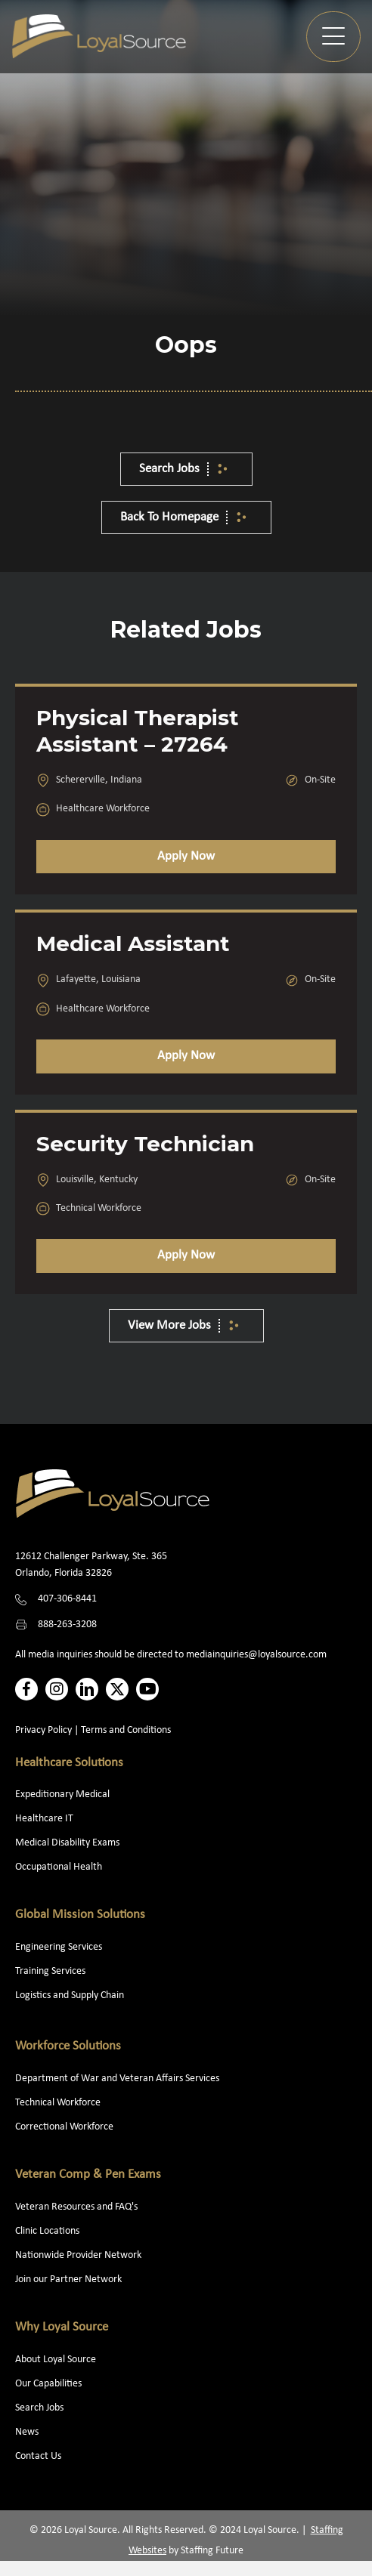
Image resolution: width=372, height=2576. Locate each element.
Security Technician (145, 1144)
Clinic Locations (47, 2231)
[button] (333, 36)
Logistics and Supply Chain (69, 1995)
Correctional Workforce (64, 2127)
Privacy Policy (43, 1730)
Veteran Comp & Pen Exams (88, 2174)
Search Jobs (39, 2408)
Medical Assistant (133, 943)
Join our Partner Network (68, 2279)
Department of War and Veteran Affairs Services (117, 2078)
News (27, 2432)
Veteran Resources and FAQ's (76, 2207)
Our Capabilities (48, 2383)
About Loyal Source (55, 2359)
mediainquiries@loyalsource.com (256, 1654)
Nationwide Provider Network (78, 2255)
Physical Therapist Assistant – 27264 (137, 731)
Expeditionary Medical (62, 1794)
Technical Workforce (58, 2102)
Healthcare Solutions (69, 1762)
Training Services (50, 1971)
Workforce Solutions (68, 2046)
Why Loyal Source (61, 2327)
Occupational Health (58, 1867)
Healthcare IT (45, 1818)
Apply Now (186, 856)
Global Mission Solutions (80, 1914)
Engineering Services (58, 1947)
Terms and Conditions (126, 1730)
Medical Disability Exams (68, 1843)
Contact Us (38, 2456)
